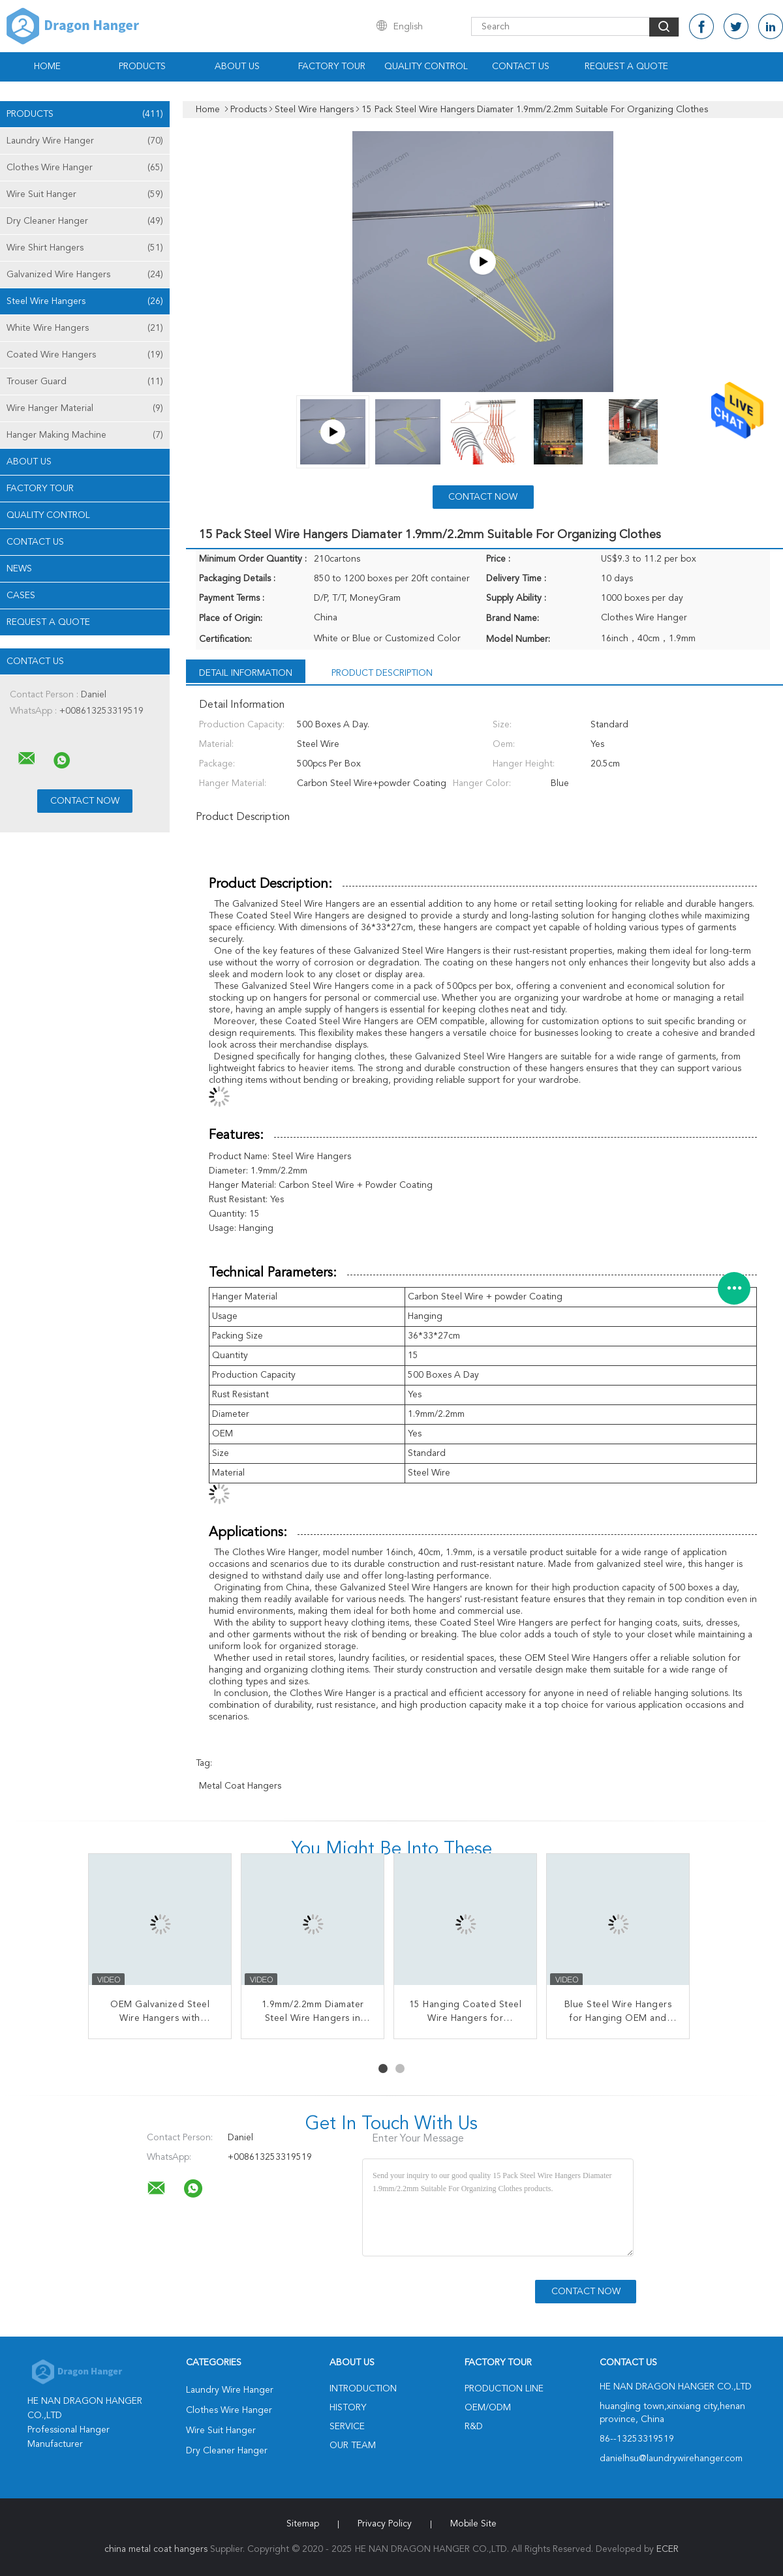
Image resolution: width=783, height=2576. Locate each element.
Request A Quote (626, 66)
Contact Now (482, 497)
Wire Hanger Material (85, 408)
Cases (21, 595)
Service (347, 2426)
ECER (667, 2549)
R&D (474, 2426)
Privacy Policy (385, 2523)
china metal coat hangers (155, 2549)
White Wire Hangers (85, 328)
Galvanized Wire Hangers (85, 275)
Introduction (363, 2388)
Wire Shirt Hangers (85, 248)
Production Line (504, 2388)
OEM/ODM (488, 2407)
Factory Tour (331, 66)
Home (47, 66)
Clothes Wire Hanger (85, 168)
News (19, 568)
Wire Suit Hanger (85, 194)
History (348, 2407)
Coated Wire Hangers (85, 355)
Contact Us (520, 66)
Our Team (353, 2445)
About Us (237, 66)
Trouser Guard (85, 382)
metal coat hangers (240, 1786)
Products (142, 66)
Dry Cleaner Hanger (85, 221)
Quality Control (426, 66)
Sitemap (302, 2523)
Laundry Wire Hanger (85, 141)
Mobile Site (473, 2523)
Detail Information (245, 673)
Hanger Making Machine (85, 435)
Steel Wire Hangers (85, 301)
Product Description (382, 673)
